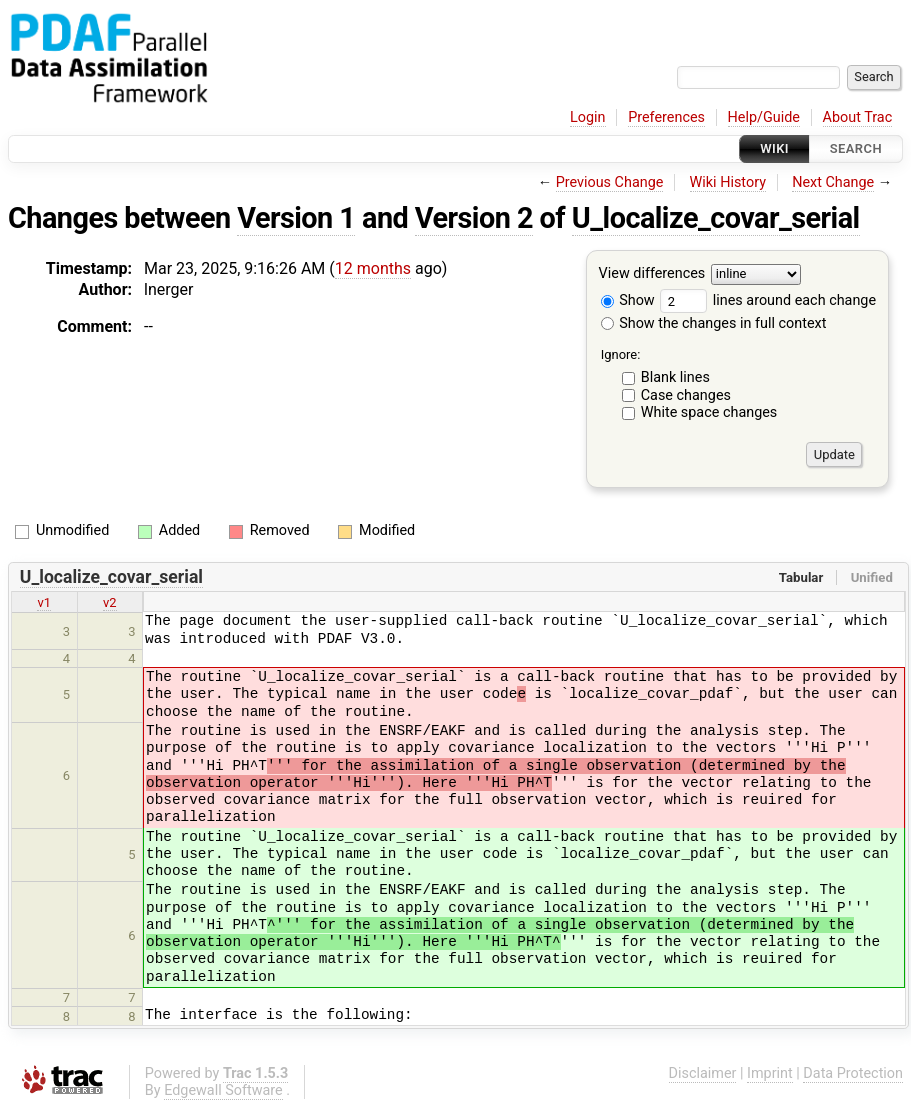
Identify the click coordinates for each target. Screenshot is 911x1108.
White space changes (709, 412)
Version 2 (474, 218)
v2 (110, 602)
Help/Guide (764, 117)
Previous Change (610, 182)
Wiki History (728, 182)
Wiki (774, 148)
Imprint (770, 1073)
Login (588, 117)
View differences (652, 274)
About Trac (858, 117)
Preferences (666, 117)
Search (856, 148)
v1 (44, 602)
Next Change (833, 182)
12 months (373, 268)
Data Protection (853, 1073)
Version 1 (296, 218)
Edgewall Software (223, 1090)
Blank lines (675, 377)
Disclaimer (703, 1073)
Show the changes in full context (714, 323)
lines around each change (768, 300)
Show (628, 300)
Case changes (686, 395)
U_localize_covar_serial (716, 218)
